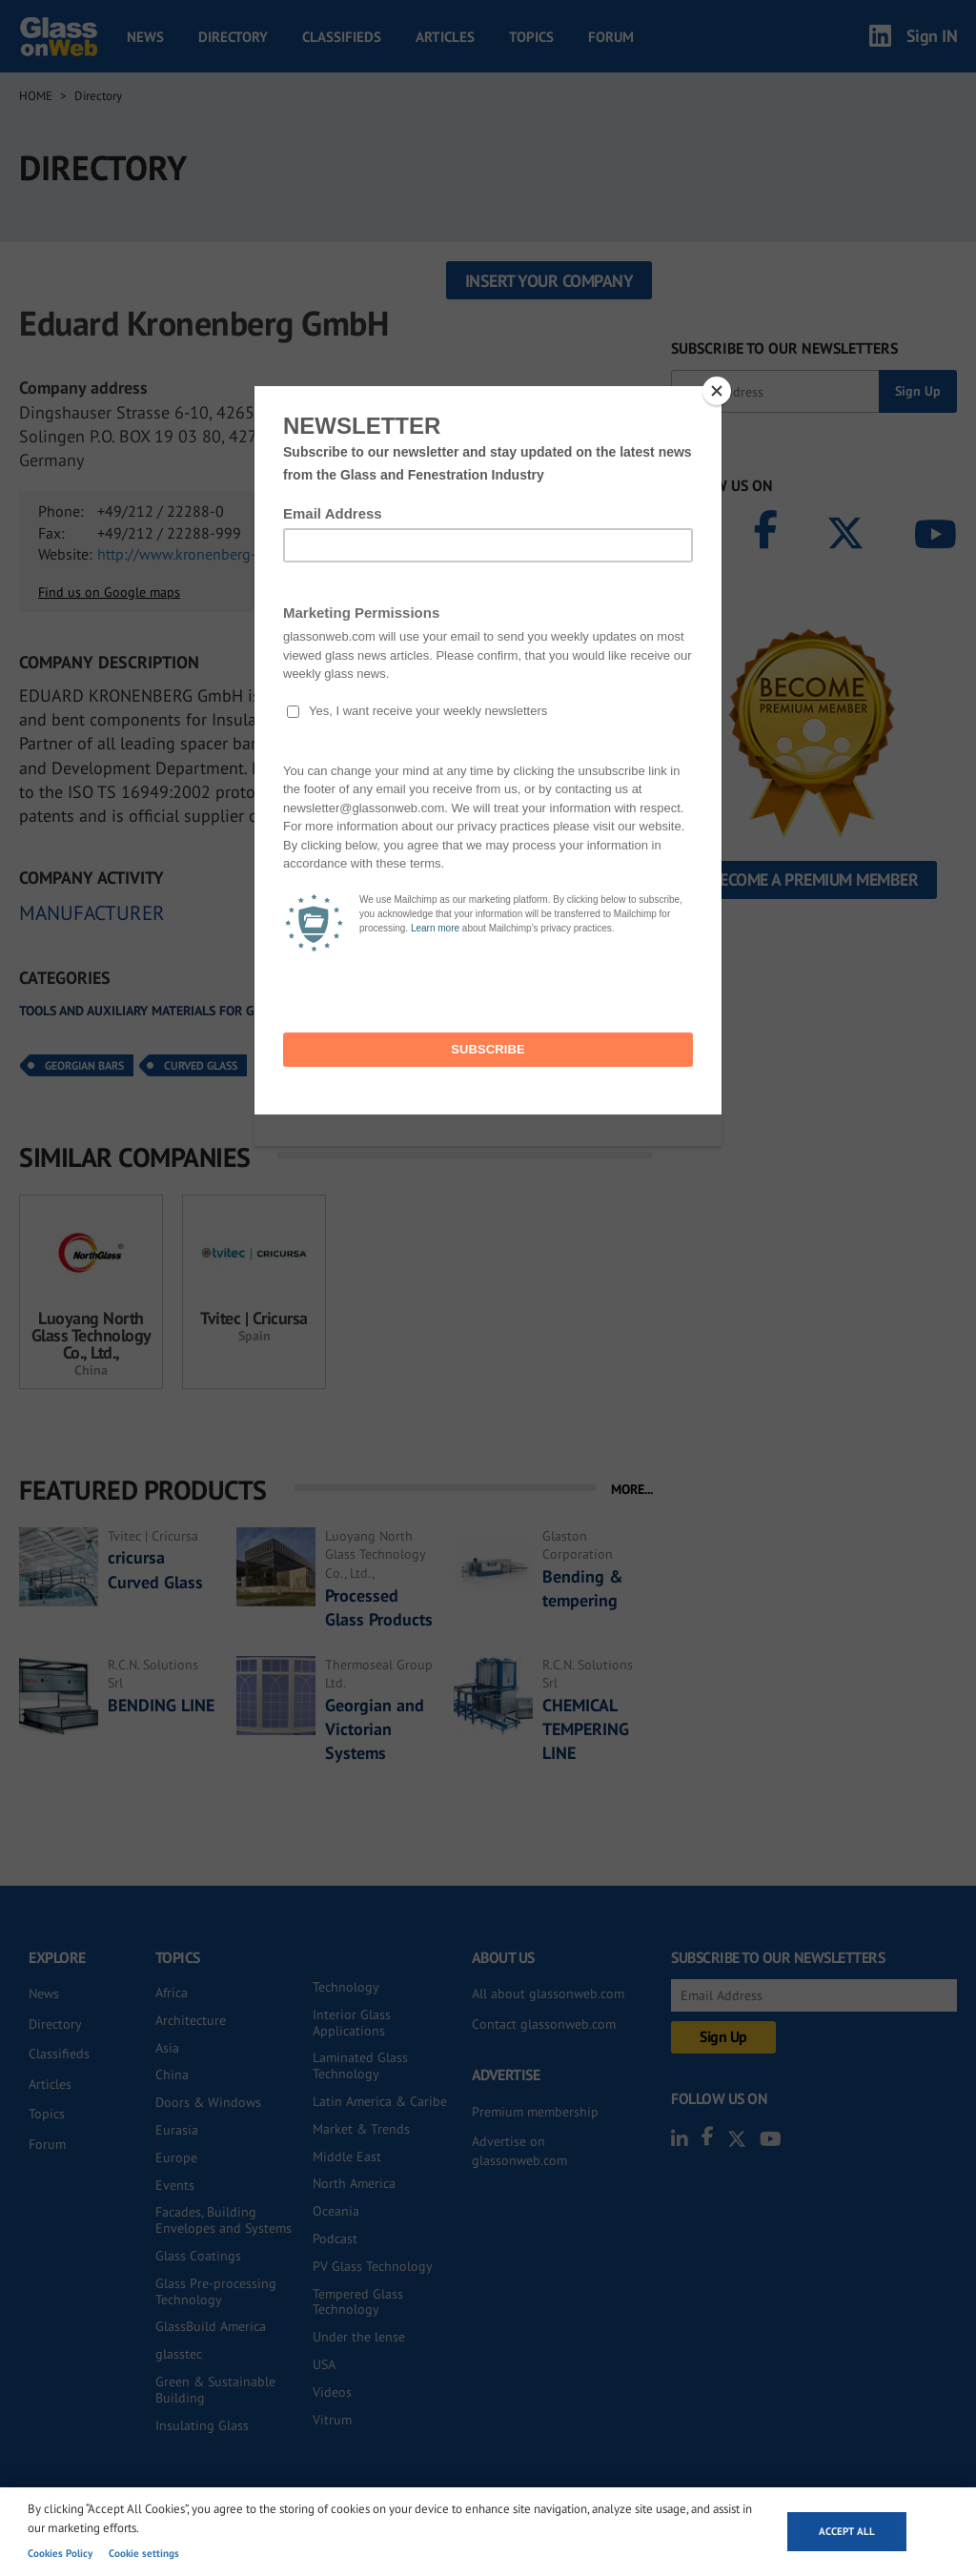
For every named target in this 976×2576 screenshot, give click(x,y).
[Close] (716, 391)
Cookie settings (144, 2553)
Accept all (847, 2531)
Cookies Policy (60, 2553)
